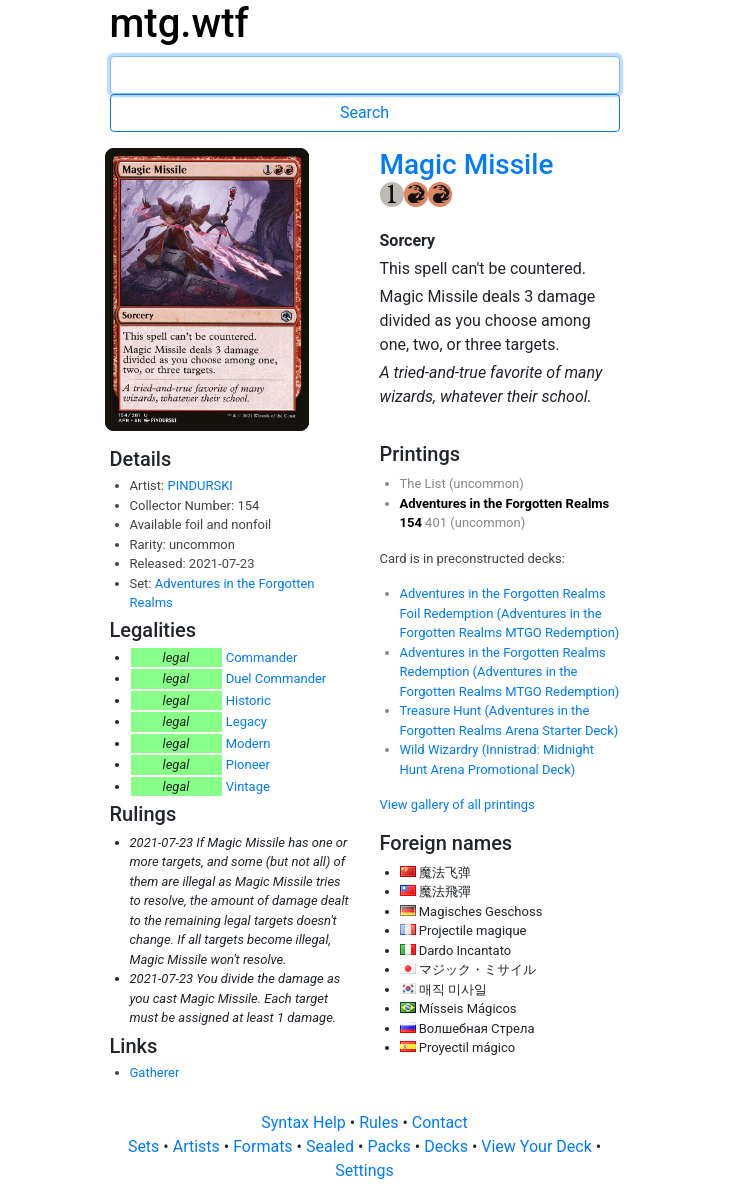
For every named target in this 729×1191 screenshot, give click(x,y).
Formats (264, 1146)
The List (424, 483)
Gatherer (155, 1072)
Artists (198, 1146)
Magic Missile (467, 164)
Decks (448, 1146)
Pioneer (248, 764)
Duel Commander (276, 678)
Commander (262, 657)
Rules (380, 1122)
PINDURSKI (199, 485)
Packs (390, 1146)
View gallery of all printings (457, 804)
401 (437, 522)
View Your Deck (538, 1146)
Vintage (248, 786)
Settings (364, 1170)
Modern (248, 743)
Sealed (332, 1146)
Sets (145, 1146)
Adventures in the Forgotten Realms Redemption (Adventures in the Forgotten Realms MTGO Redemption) (510, 672)
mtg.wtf (179, 23)
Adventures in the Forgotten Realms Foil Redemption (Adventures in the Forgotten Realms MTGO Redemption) (510, 613)
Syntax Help (305, 1122)
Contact (440, 1122)
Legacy (246, 721)
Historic (248, 700)
